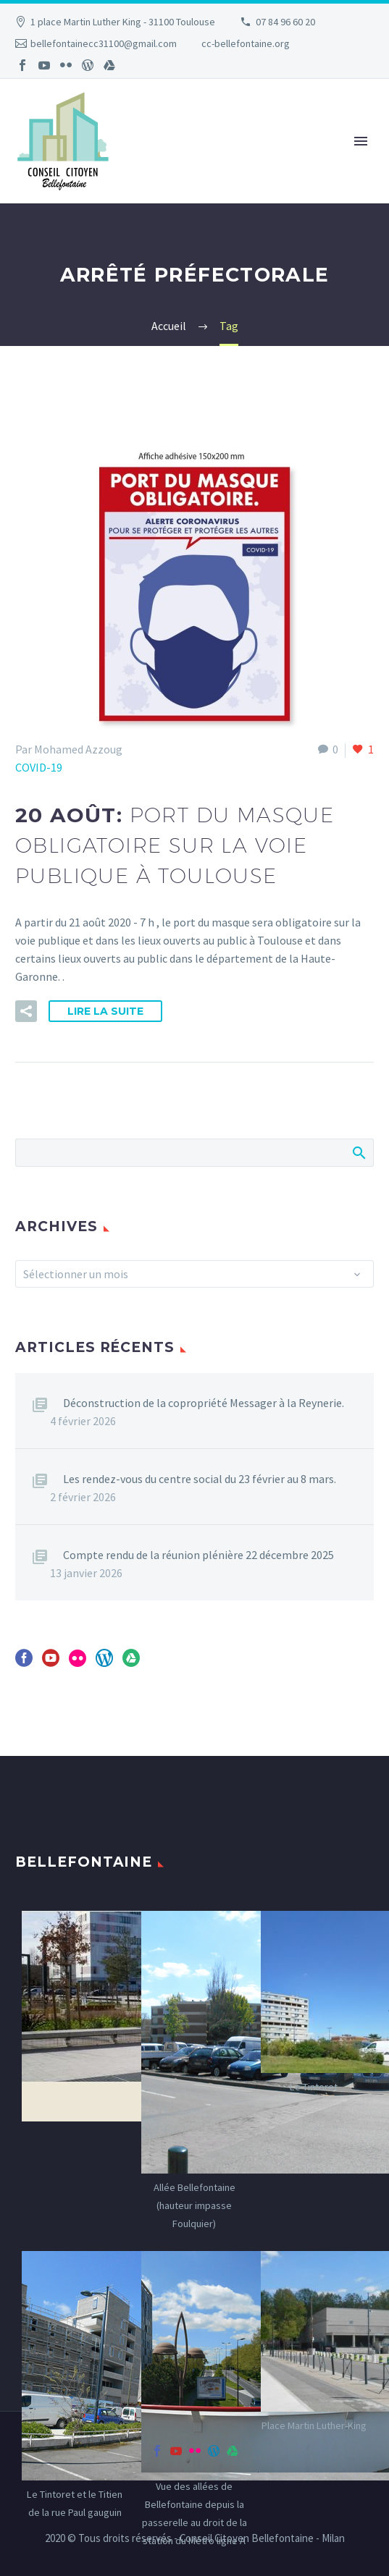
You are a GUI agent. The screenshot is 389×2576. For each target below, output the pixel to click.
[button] (26, 1011)
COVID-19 (38, 767)
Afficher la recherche (358, 1152)
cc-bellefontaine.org (245, 43)
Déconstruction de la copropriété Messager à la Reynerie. (203, 1402)
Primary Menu (360, 141)
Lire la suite (105, 1011)
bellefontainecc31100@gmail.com (103, 43)
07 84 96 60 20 (285, 21)
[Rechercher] (194, 1153)
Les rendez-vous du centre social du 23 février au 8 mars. (199, 1478)
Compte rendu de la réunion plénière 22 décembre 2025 (198, 1554)
